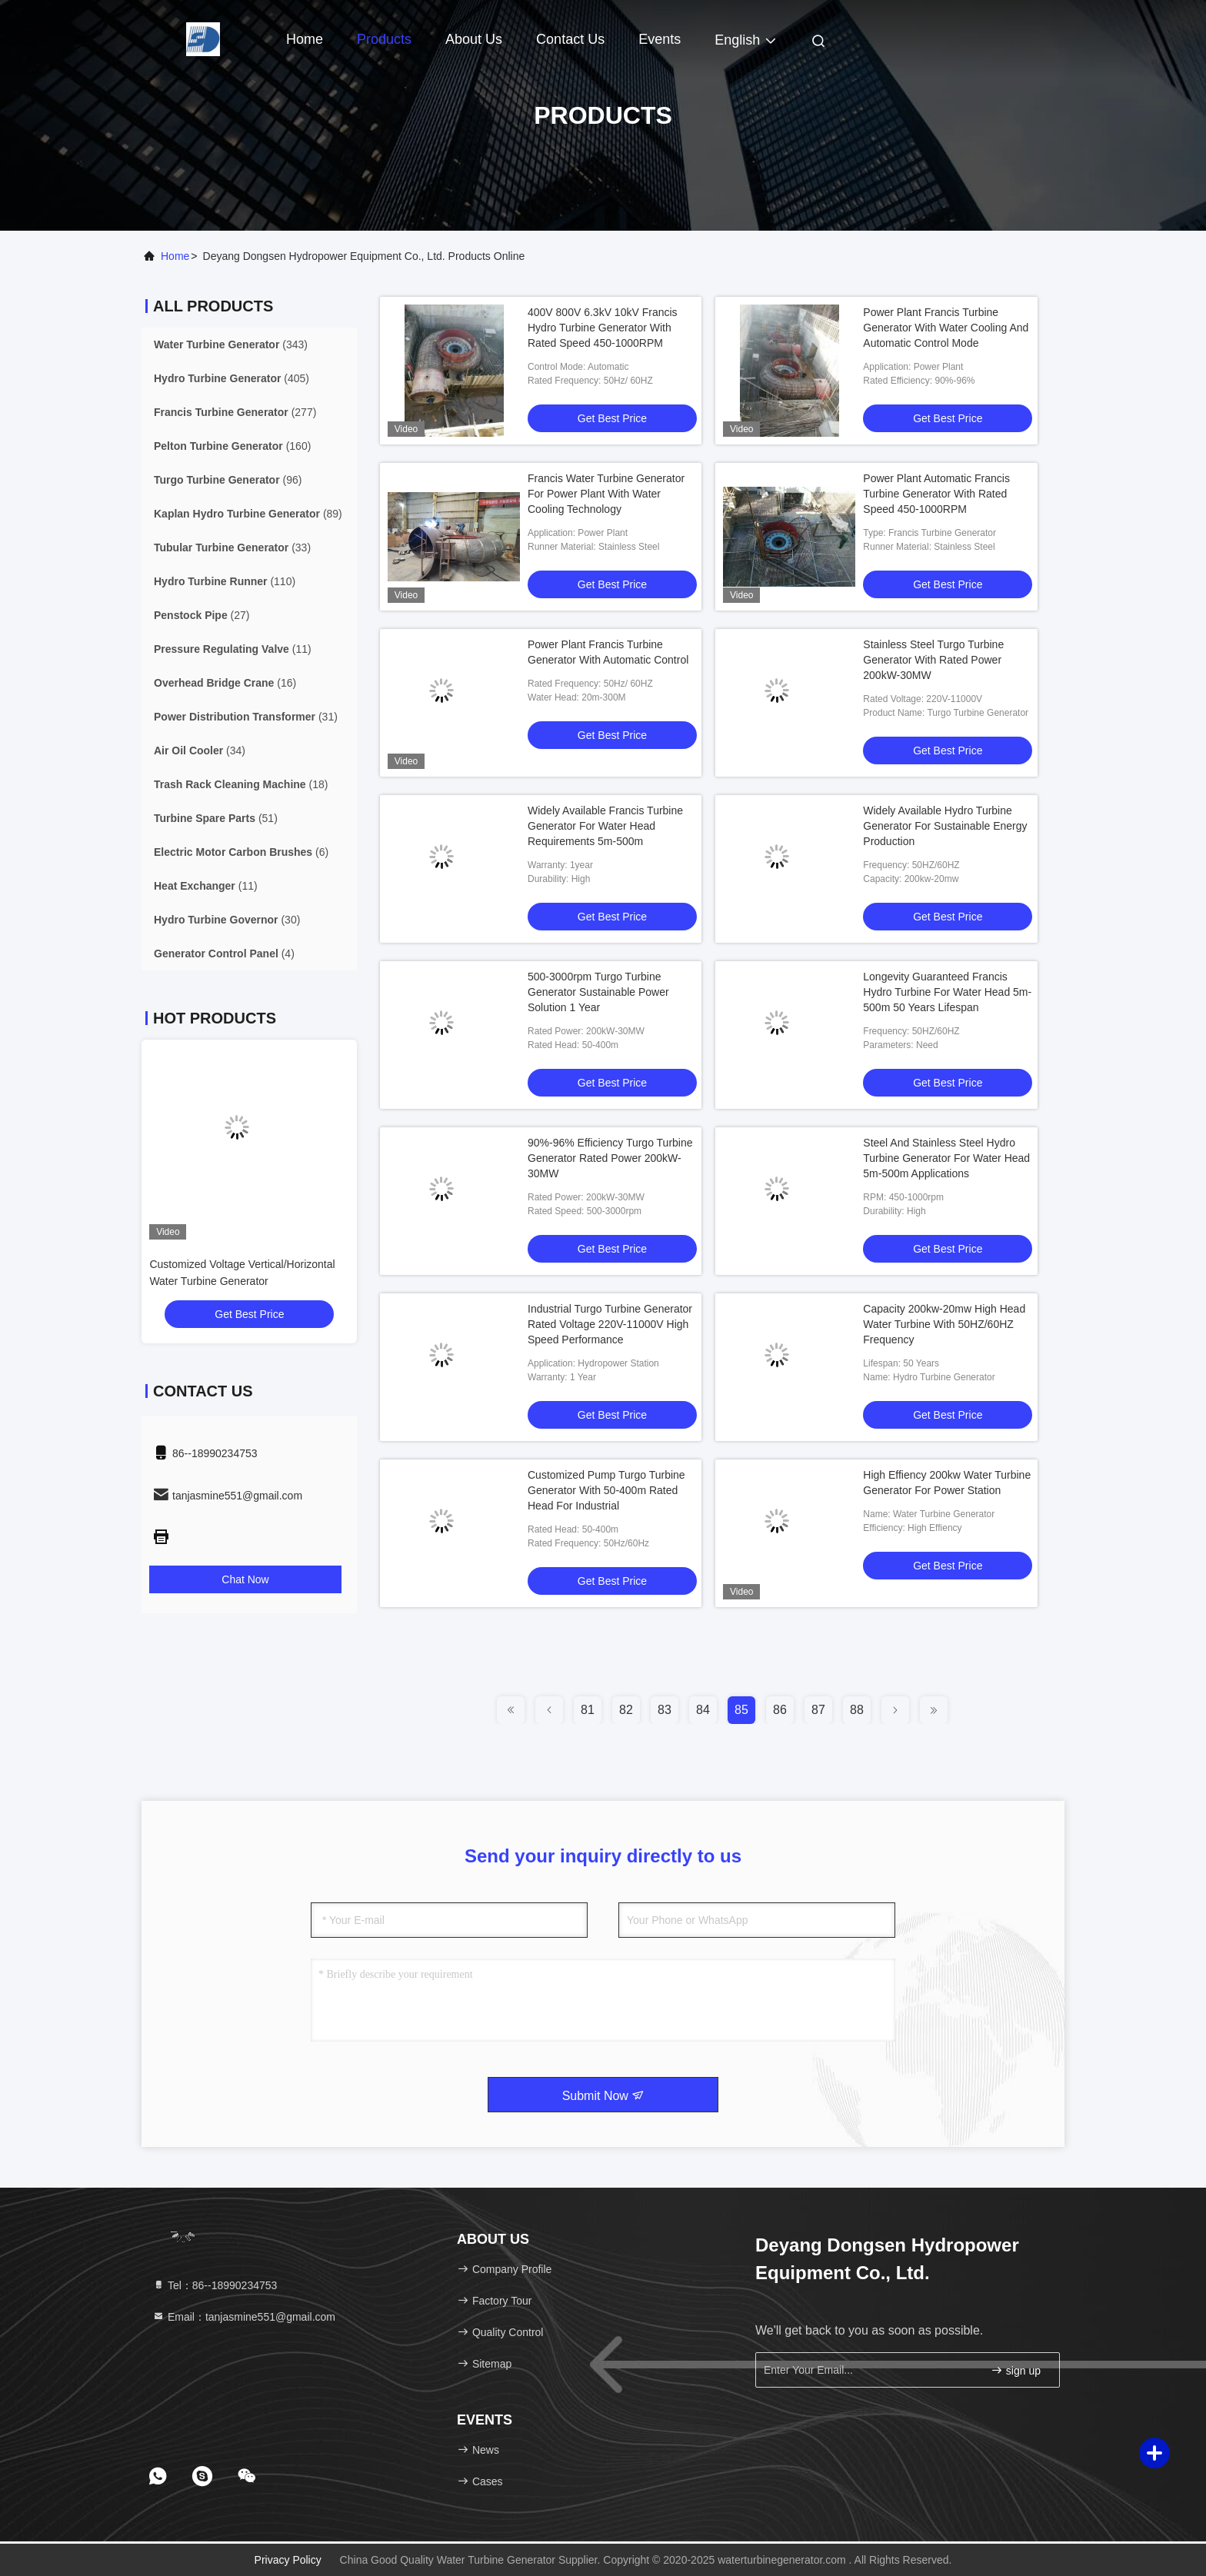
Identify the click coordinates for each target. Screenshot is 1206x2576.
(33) (232, 547)
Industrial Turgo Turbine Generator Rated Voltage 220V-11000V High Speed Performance (610, 1324)
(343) (231, 344)
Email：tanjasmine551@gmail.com (243, 2317)
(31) (246, 717)
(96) (228, 480)
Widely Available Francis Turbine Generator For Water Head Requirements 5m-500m (605, 825)
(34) (199, 750)
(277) (235, 412)
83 (664, 1709)
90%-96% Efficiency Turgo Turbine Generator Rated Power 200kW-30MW (610, 1158)
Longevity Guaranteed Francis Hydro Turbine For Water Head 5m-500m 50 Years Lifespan (947, 991)
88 (857, 1709)
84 (703, 1709)
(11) (232, 649)
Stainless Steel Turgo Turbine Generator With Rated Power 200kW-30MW (933, 659)
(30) (227, 920)
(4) (224, 953)
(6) (241, 852)
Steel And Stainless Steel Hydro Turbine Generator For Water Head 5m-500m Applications (946, 1158)
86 (780, 1709)
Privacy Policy (288, 2560)
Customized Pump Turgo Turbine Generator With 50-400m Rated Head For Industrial (606, 1490)
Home (304, 39)
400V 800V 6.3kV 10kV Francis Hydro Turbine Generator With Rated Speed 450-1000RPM (603, 327)
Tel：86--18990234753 (214, 2285)
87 (818, 1709)
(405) (231, 378)
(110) (224, 581)
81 (588, 1709)
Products (384, 39)
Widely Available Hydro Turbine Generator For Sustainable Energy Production (945, 825)
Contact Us (570, 39)
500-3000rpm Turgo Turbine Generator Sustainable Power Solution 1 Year (598, 991)
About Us (473, 39)
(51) (216, 818)
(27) (202, 615)
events (659, 39)
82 (626, 1709)
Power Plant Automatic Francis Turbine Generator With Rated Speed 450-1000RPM (936, 493)
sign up (1016, 2370)
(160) (232, 446)
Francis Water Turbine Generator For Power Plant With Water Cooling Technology (606, 493)
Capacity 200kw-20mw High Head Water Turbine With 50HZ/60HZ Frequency (944, 1324)
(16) (225, 683)
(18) (241, 784)
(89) (248, 514)
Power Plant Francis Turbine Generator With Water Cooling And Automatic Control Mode (945, 327)
